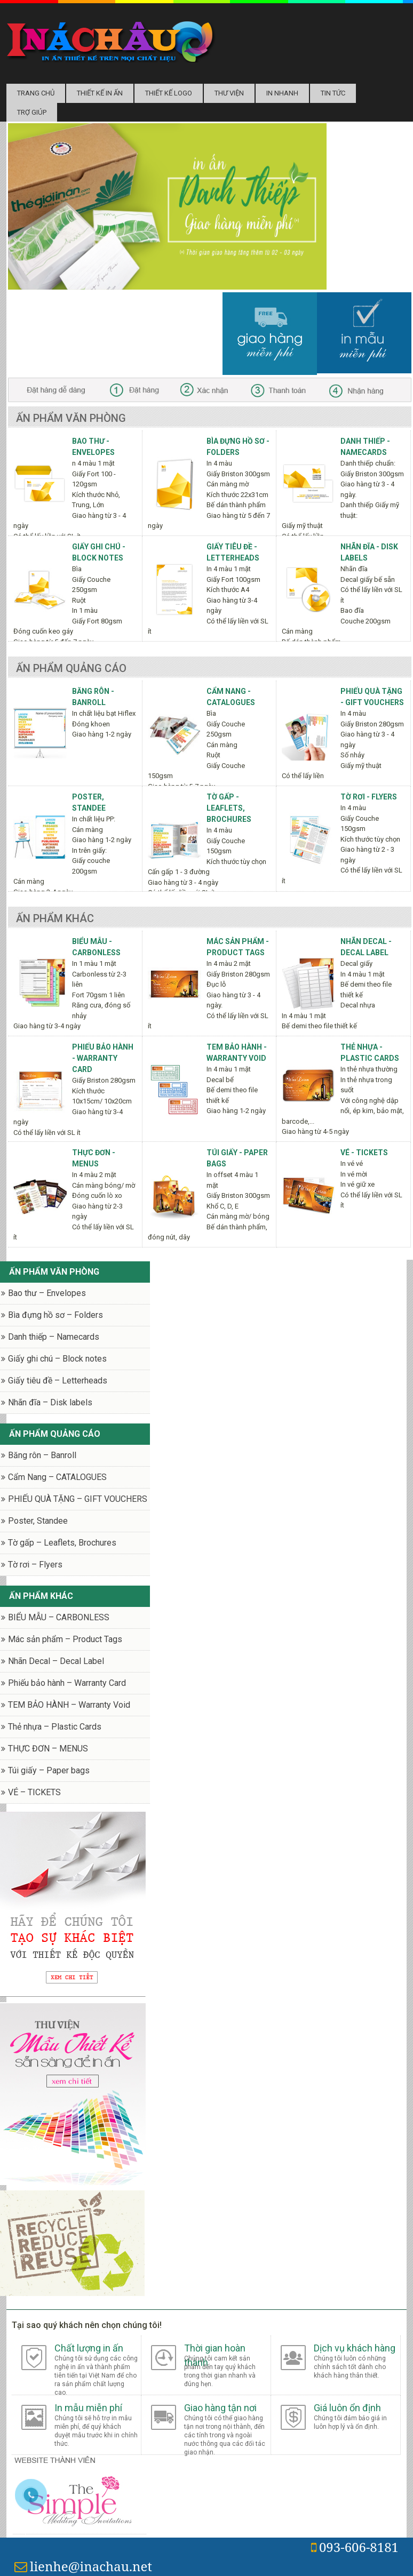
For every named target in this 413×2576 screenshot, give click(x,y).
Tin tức (333, 93)
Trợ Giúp (31, 112)
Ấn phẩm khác (55, 918)
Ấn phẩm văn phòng (71, 418)
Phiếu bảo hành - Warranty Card (102, 1058)
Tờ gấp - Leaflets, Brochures (228, 808)
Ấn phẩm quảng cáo (71, 668)
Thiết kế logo (168, 93)
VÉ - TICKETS (364, 1152)
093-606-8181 (355, 2547)
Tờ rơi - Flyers (368, 797)
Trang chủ (35, 93)
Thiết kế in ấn (100, 93)
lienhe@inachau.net (83, 2566)
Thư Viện (229, 93)
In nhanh (282, 93)
